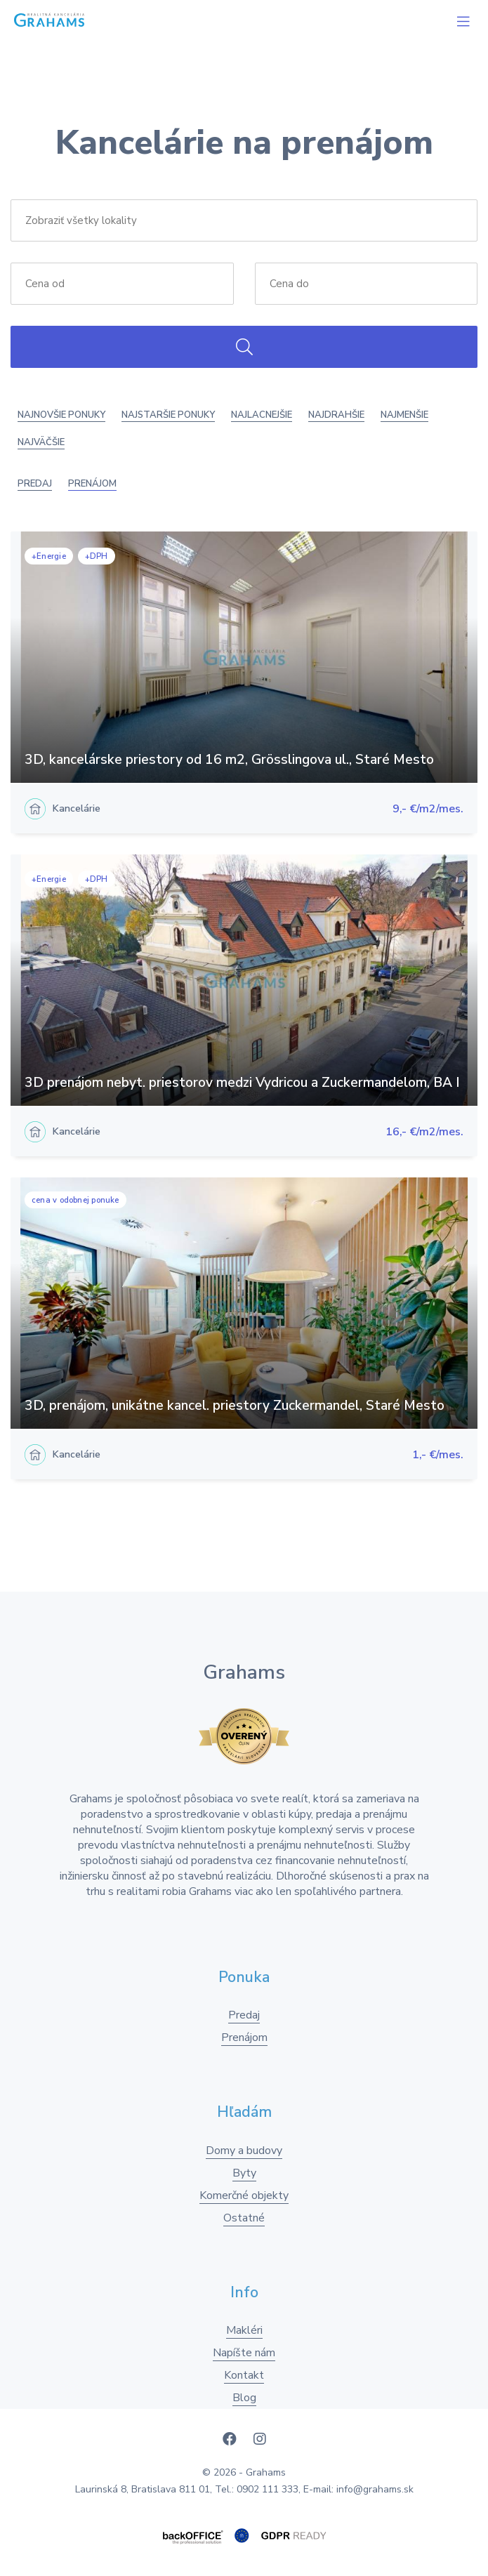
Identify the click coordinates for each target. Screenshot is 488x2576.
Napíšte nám (244, 2352)
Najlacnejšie (261, 415)
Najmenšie (404, 415)
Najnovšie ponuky (61, 415)
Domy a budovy (244, 2150)
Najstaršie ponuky (168, 415)
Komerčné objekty (244, 2195)
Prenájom (92, 483)
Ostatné (244, 2218)
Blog (244, 2397)
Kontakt (244, 2375)
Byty (244, 2173)
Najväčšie (41, 442)
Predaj (35, 483)
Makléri (244, 2330)
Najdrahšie (336, 415)
